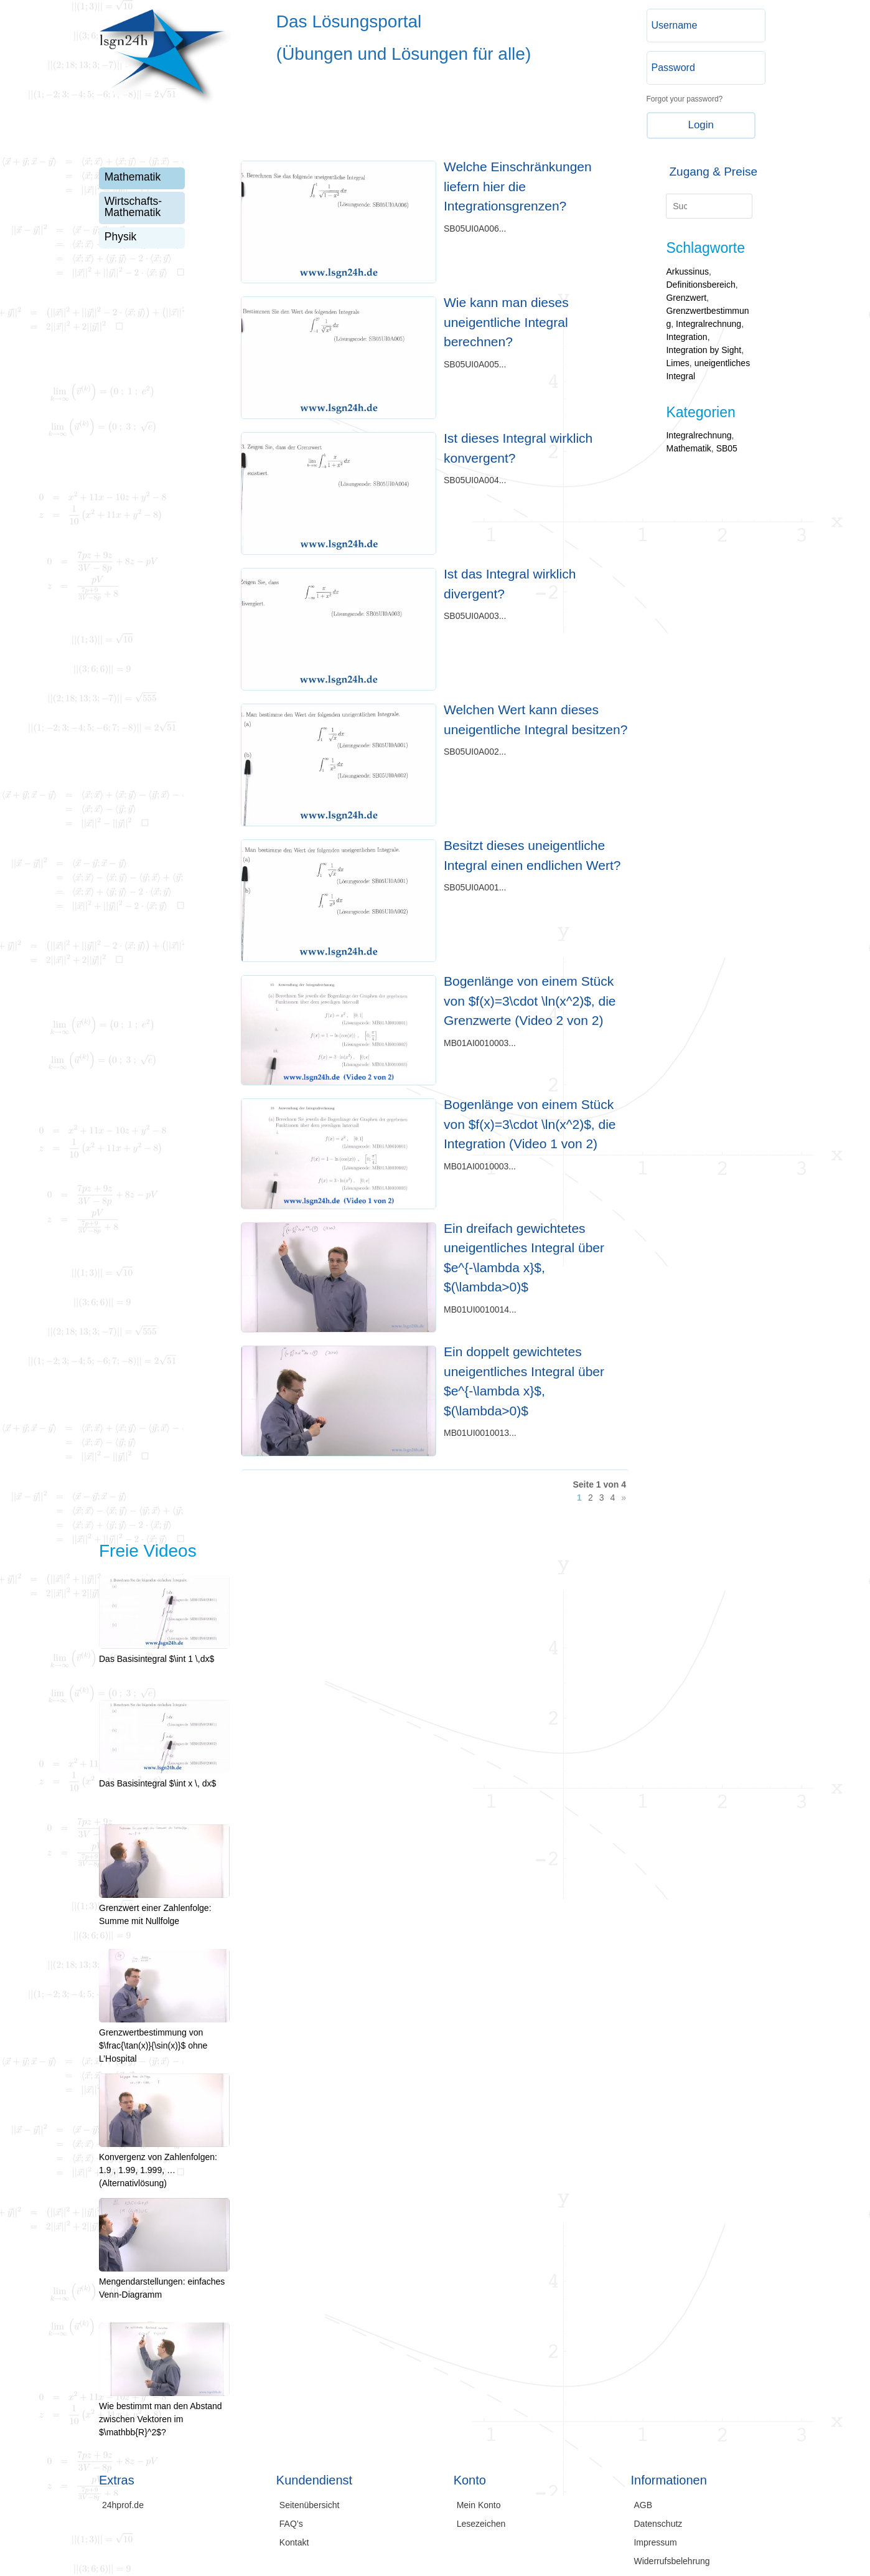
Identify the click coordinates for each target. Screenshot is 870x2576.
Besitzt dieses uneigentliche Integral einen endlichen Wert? (532, 855)
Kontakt (294, 2542)
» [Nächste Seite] (623, 1498)
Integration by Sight (703, 350)
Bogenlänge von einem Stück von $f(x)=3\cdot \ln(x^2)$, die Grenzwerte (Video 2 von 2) (530, 1000)
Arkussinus (687, 271)
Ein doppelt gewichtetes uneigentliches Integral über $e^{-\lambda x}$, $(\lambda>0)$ (524, 1381)
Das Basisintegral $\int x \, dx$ (164, 1776)
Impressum (655, 2542)
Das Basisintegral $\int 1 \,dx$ (164, 1652)
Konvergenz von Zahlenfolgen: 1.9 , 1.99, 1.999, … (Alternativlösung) (164, 2163)
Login (701, 125)
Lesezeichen (481, 2524)
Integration (686, 337)
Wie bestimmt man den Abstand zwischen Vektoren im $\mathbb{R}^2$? (164, 2412)
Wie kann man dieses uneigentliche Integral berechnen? (506, 322)
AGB (643, 2505)
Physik (121, 236)
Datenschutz (658, 2524)
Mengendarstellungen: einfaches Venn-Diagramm (164, 2281)
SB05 (726, 448)
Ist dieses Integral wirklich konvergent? (518, 448)
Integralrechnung (708, 324)
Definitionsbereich (700, 285)
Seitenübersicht (309, 2505)
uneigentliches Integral (708, 369)
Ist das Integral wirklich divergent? (510, 584)
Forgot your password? (685, 99)
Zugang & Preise (713, 172)
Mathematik (133, 177)
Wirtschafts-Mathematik (133, 207)
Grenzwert (686, 298)
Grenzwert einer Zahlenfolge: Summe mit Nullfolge (164, 1908)
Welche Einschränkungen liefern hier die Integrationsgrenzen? (518, 186)
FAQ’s (291, 2524)
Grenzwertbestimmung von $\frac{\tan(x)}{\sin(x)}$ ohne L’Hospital (164, 2039)
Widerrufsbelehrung (671, 2561)
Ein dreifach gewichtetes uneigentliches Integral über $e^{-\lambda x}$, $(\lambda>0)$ (524, 1258)
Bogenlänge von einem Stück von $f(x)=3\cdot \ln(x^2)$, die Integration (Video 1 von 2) (530, 1124)
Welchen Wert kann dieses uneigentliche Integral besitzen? (535, 719)
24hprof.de (123, 2505)
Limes (677, 363)
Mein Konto (479, 2505)
